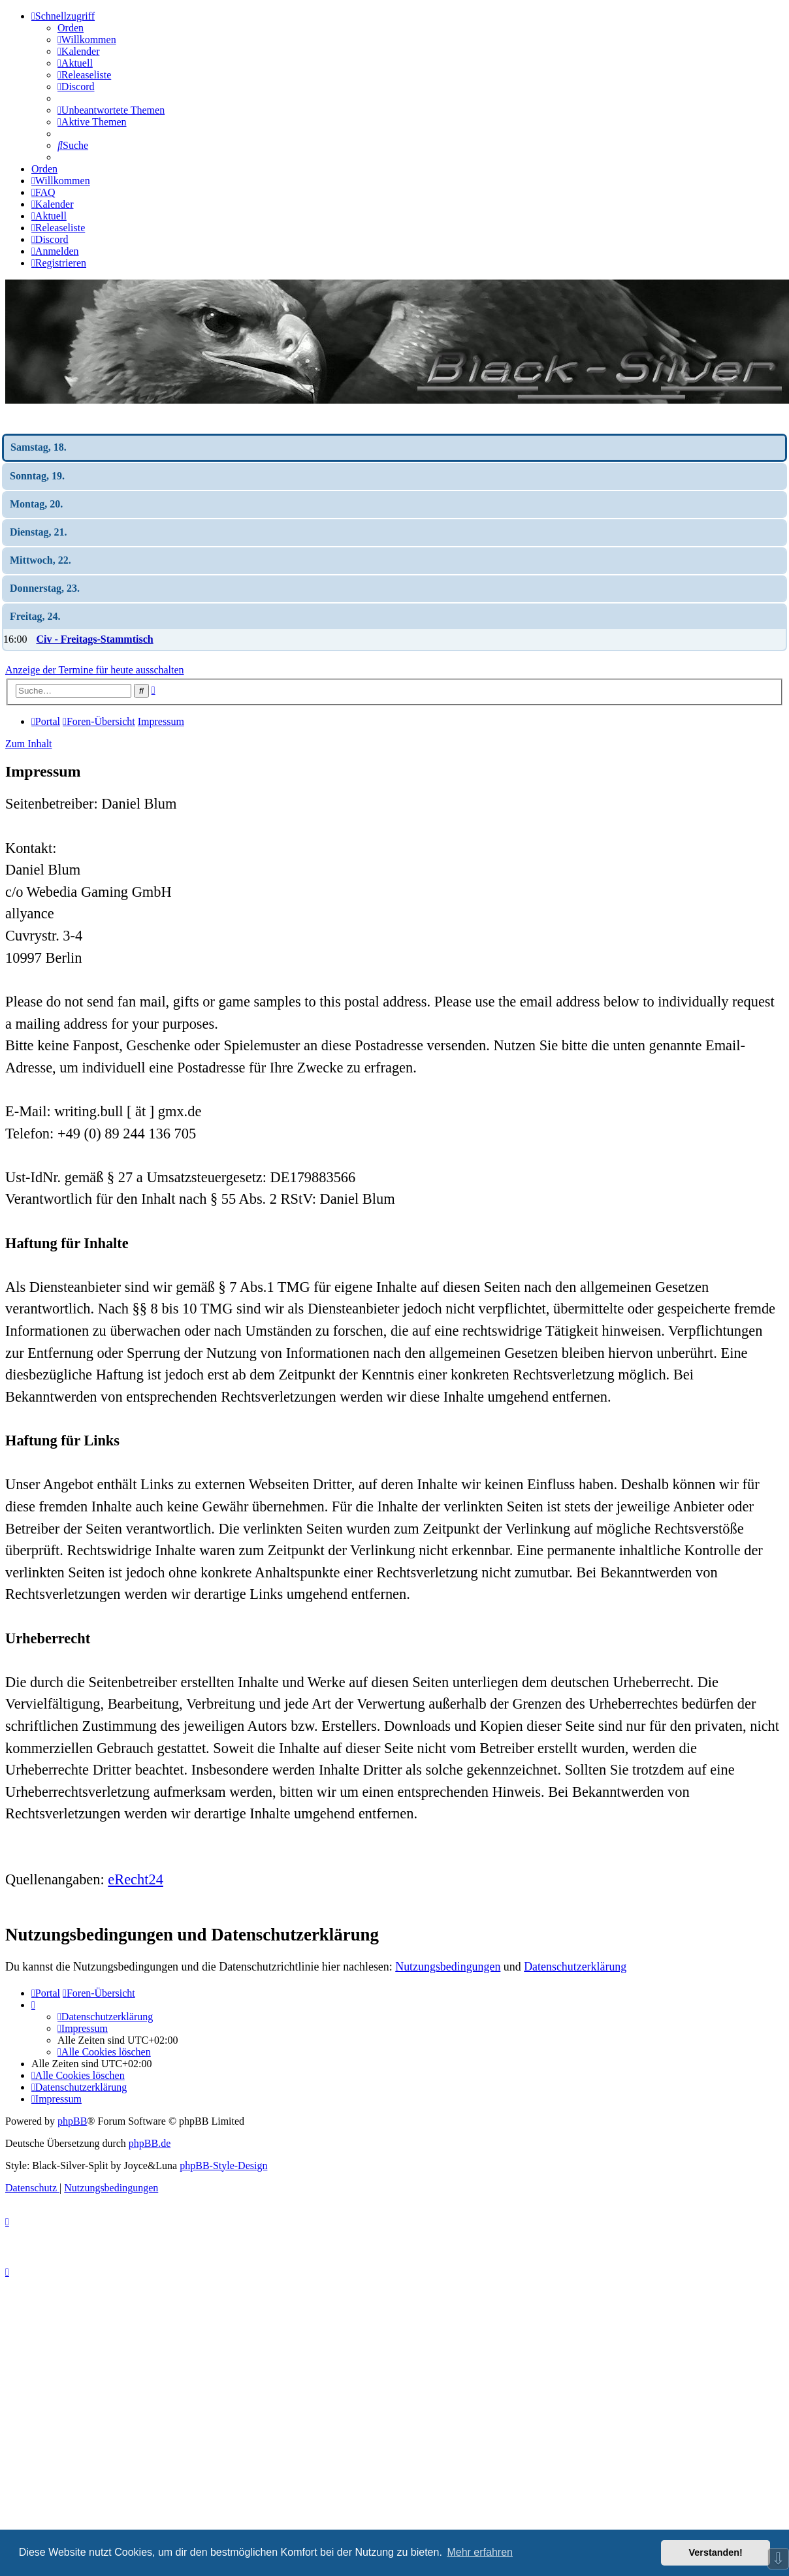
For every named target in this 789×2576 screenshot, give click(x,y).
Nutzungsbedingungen (447, 1966)
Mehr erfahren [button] (480, 2552)
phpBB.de (149, 2143)
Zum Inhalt (28, 743)
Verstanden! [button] (716, 2552)
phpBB (72, 2121)
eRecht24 (135, 1879)
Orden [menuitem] (70, 27)
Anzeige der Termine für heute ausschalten (94, 669)
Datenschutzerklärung (575, 1966)
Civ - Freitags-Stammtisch (94, 639)
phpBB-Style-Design (223, 2165)
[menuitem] (86, 39)
